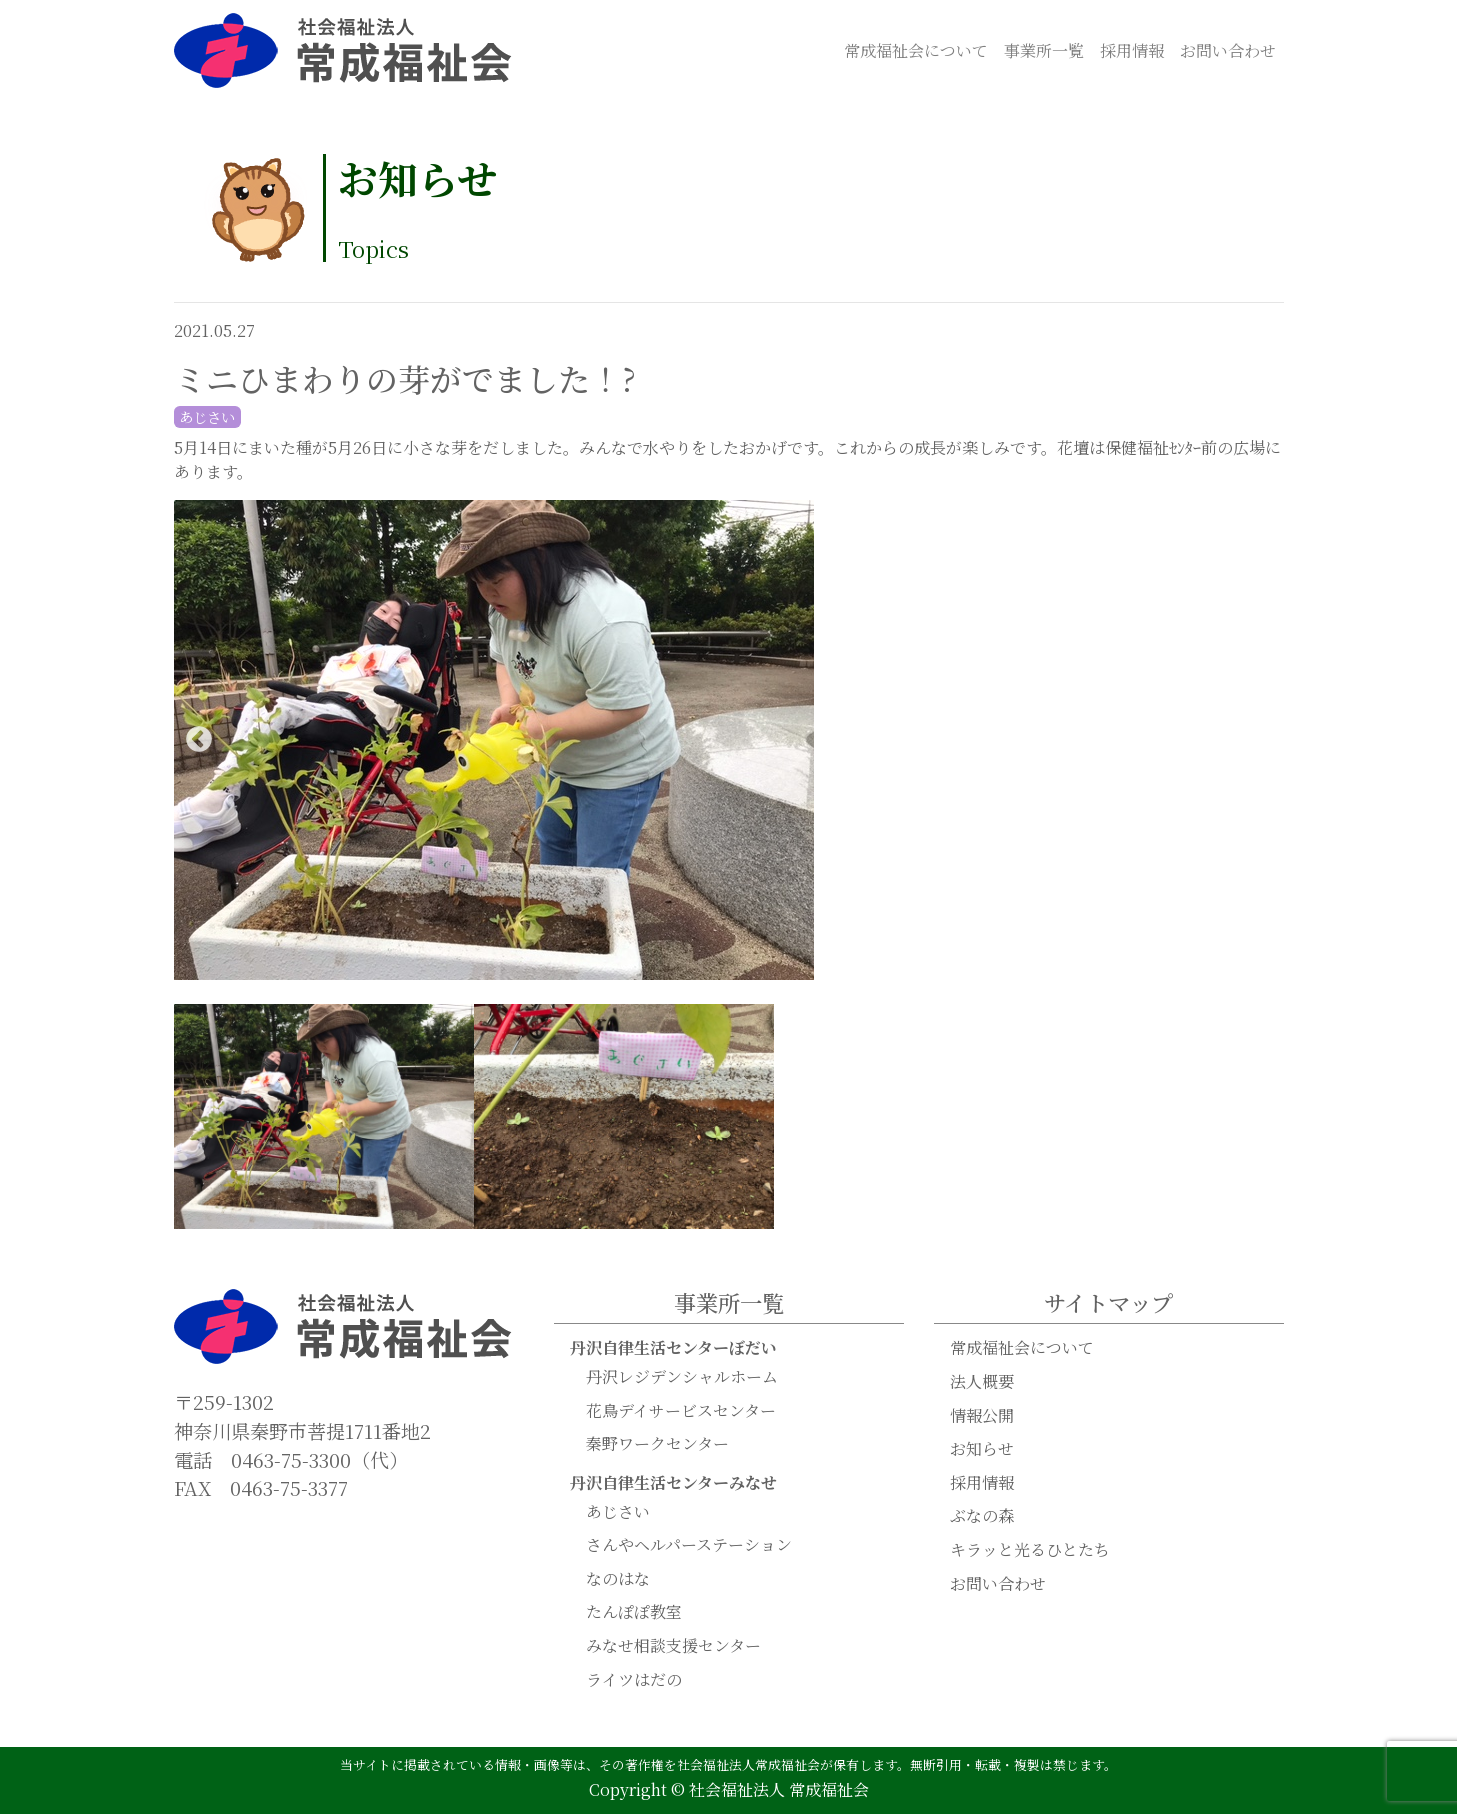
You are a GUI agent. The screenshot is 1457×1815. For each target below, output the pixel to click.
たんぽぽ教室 (634, 1612)
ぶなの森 (982, 1516)
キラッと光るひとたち (1030, 1550)
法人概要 (982, 1382)
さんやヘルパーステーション (689, 1545)
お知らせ (982, 1449)
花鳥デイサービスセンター (681, 1411)
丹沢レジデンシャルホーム (682, 1377)
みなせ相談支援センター (673, 1646)
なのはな (618, 1579)
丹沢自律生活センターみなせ (673, 1483)
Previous (199, 741)
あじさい (618, 1512)
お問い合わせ (1228, 50)
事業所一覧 (1044, 50)
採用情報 (1132, 50)
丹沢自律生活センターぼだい (673, 1348)
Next (1259, 741)
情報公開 (982, 1416)
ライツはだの (634, 1680)
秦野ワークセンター (657, 1444)
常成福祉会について (916, 50)
